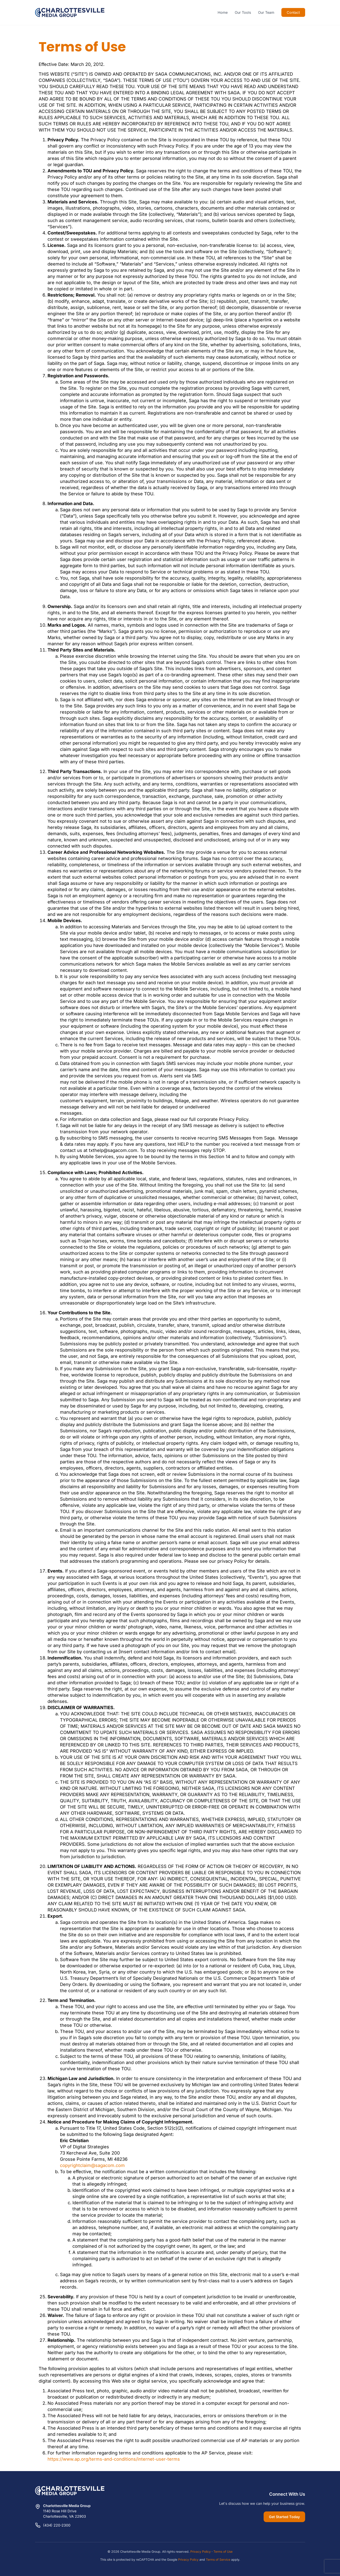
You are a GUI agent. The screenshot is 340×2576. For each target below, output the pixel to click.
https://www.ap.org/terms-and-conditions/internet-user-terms (114, 2459)
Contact (293, 12)
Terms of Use (223, 2551)
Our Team (266, 12)
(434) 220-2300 (56, 2525)
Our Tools (243, 12)
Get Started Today (284, 2517)
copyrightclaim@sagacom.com (92, 2165)
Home (223, 12)
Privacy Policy (200, 2551)
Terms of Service (218, 2559)
